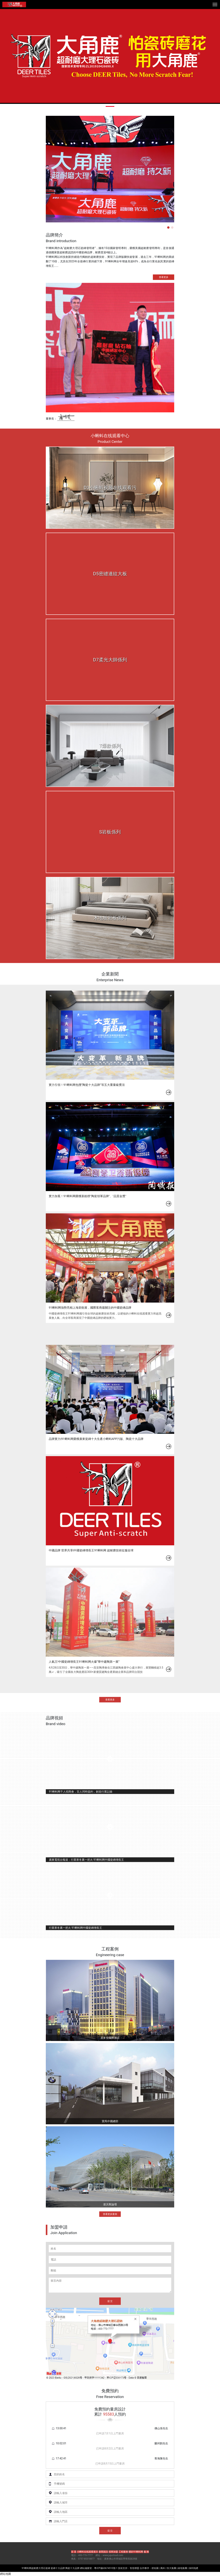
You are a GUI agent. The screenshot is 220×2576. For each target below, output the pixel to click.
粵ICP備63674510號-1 (105, 2568)
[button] (110, 106)
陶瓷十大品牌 (72, 2568)
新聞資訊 (103, 2551)
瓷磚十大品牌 (58, 2568)
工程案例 (123, 2551)
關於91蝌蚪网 (136, 2551)
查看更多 (163, 277)
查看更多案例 (110, 2214)
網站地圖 (5, 2573)
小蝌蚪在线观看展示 (87, 2551)
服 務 (146, 2551)
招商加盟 (113, 2551)
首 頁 (73, 2551)
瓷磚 (47, 2568)
